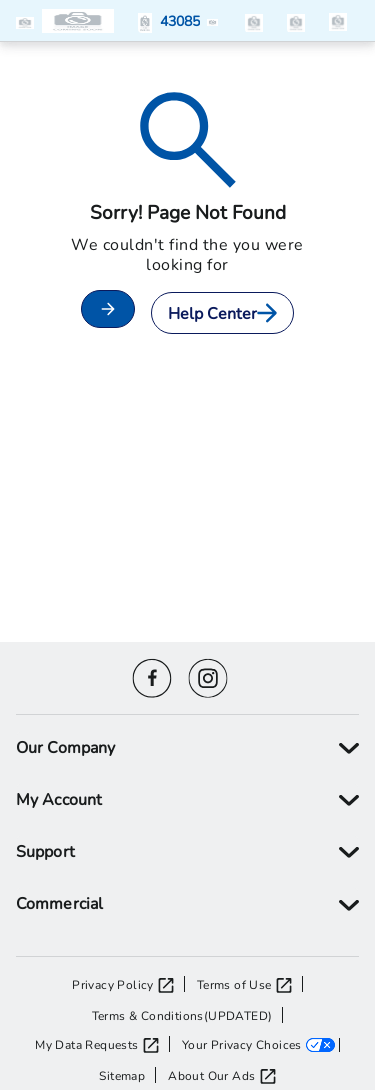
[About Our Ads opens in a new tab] (221, 1075)
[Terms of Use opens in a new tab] (250, 984)
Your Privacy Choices (242, 1044)
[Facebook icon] (152, 675)
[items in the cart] (338, 20)
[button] (29, 21)
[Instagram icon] (208, 675)
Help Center (222, 312)
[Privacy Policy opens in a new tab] (128, 984)
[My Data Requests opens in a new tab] (102, 1044)
